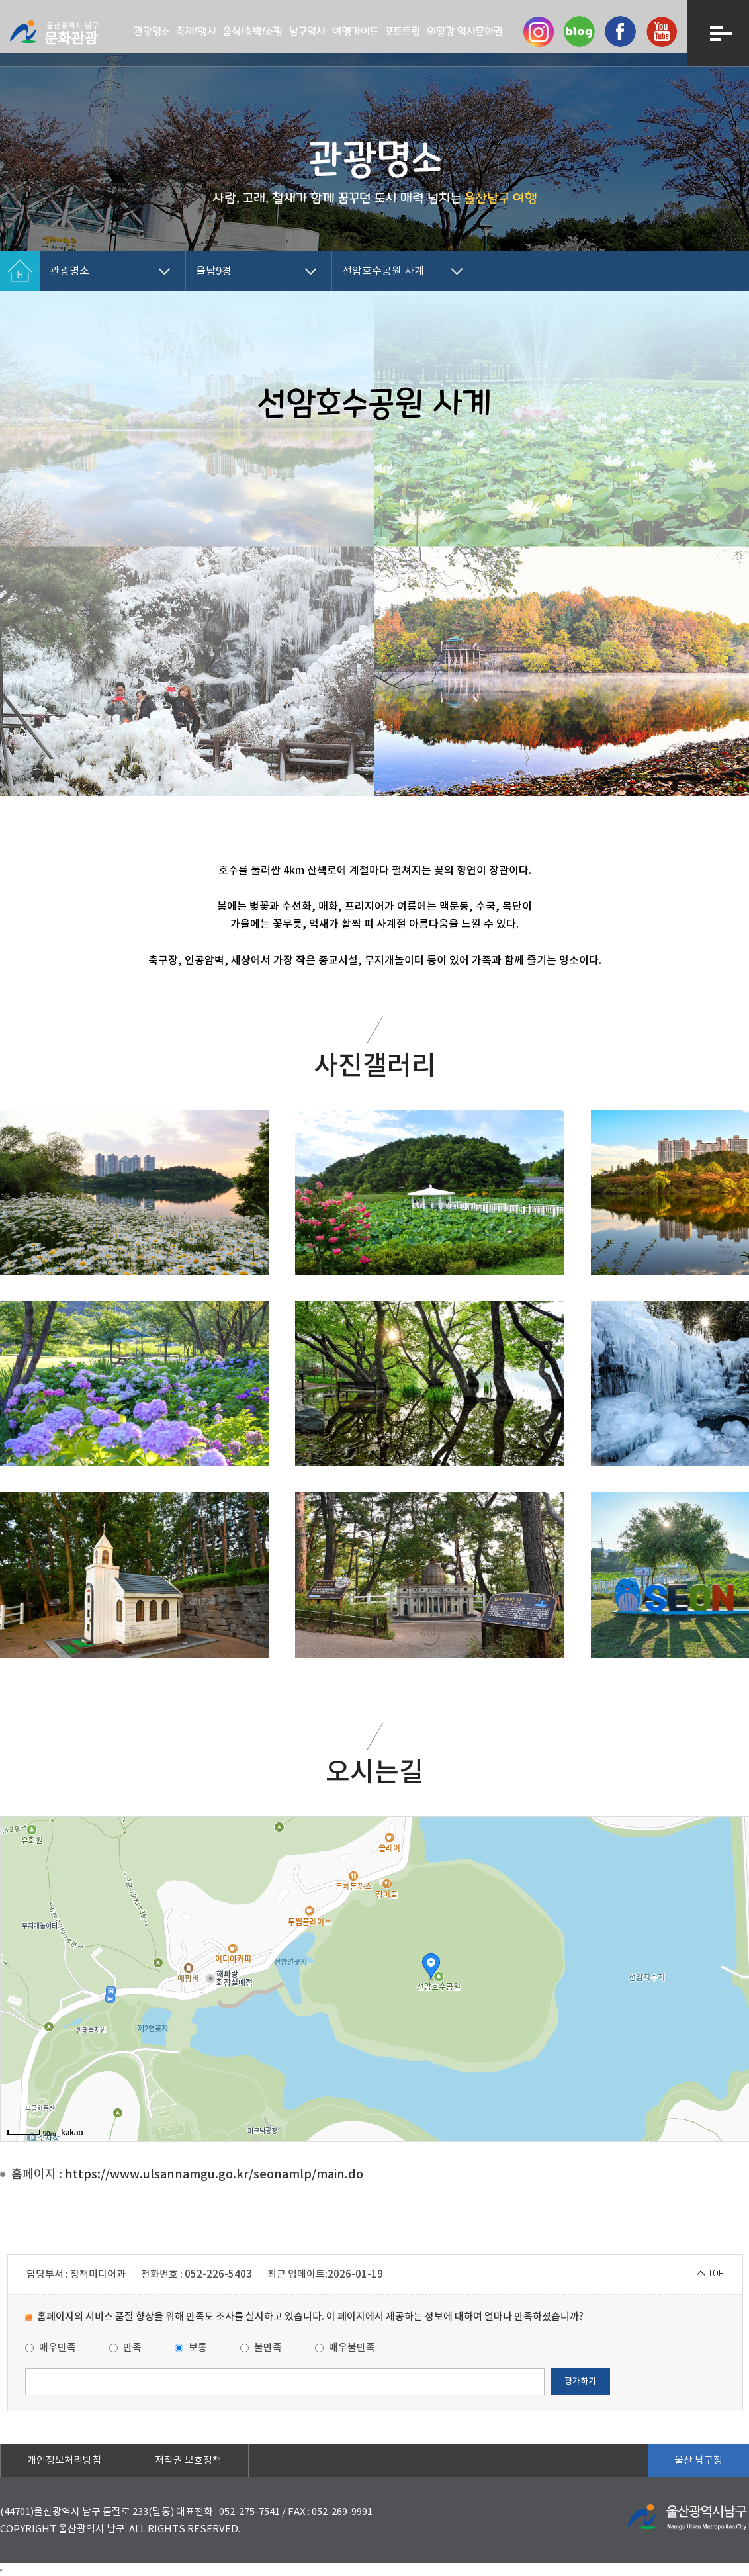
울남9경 (214, 271)
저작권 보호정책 (188, 2460)
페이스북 (620, 31)
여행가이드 (355, 31)
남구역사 (307, 31)
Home (20, 271)
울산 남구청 (698, 2460)
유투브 (661, 31)
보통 (191, 2348)
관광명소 (151, 31)
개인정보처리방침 (64, 2460)
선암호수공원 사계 (383, 271)
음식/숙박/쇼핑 (253, 31)
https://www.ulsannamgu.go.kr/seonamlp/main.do (214, 2175)
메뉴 (718, 33)
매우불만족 (345, 2348)
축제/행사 (196, 31)
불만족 (261, 2348)
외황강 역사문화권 (465, 31)
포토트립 (402, 31)
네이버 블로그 (579, 31)
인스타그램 (538, 31)
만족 (125, 2348)
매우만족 (50, 2348)
